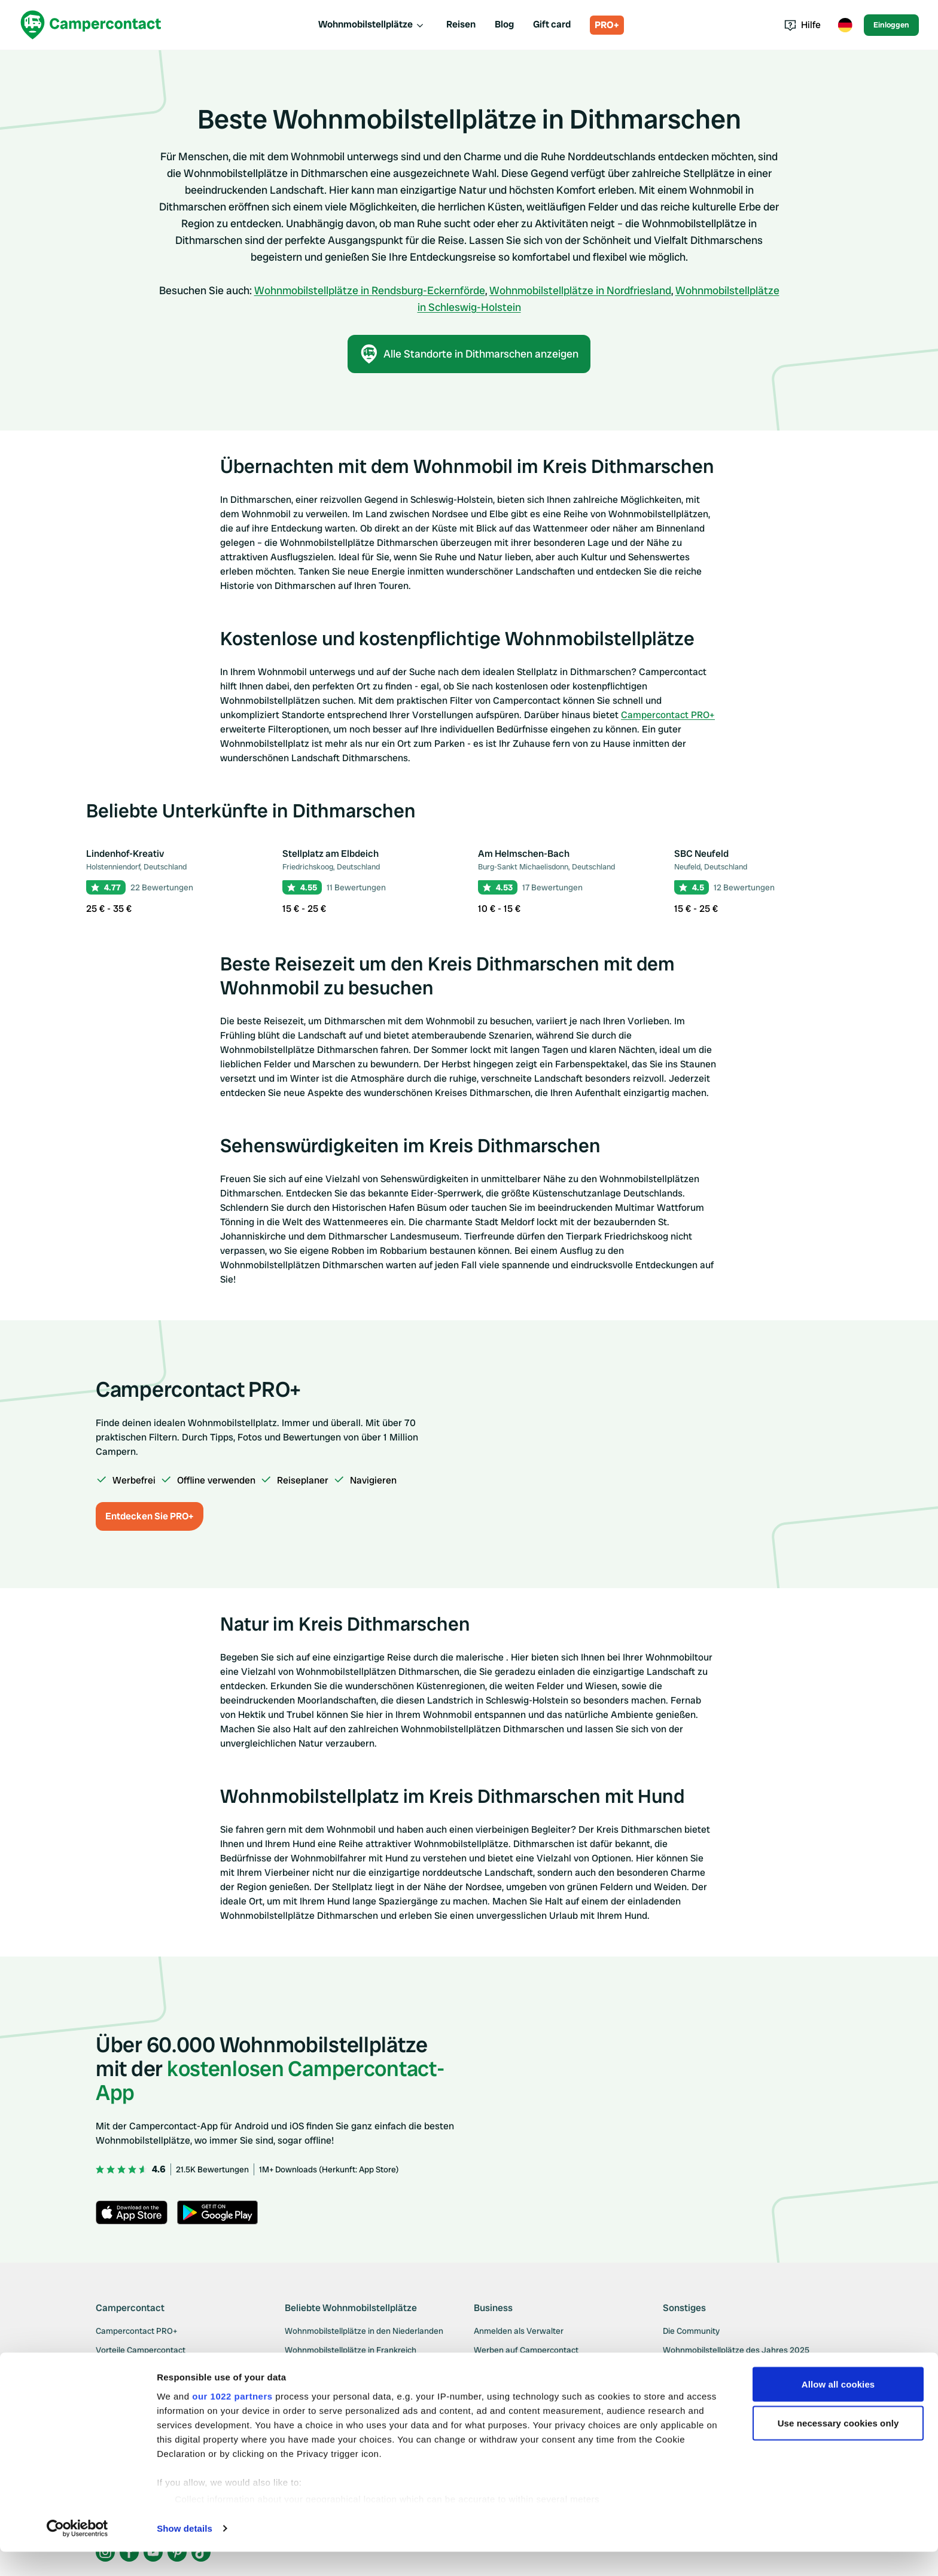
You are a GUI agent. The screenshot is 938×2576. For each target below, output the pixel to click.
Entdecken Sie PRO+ (149, 1516)
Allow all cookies (838, 2408)
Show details (184, 2552)
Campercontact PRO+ (668, 715)
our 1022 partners (232, 2420)
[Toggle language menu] (844, 25)
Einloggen (891, 25)
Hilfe (802, 25)
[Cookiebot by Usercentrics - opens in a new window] (77, 2553)
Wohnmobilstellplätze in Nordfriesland (580, 290)
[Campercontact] (91, 25)
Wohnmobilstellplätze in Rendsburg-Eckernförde (369, 290)
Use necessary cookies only (838, 2448)
